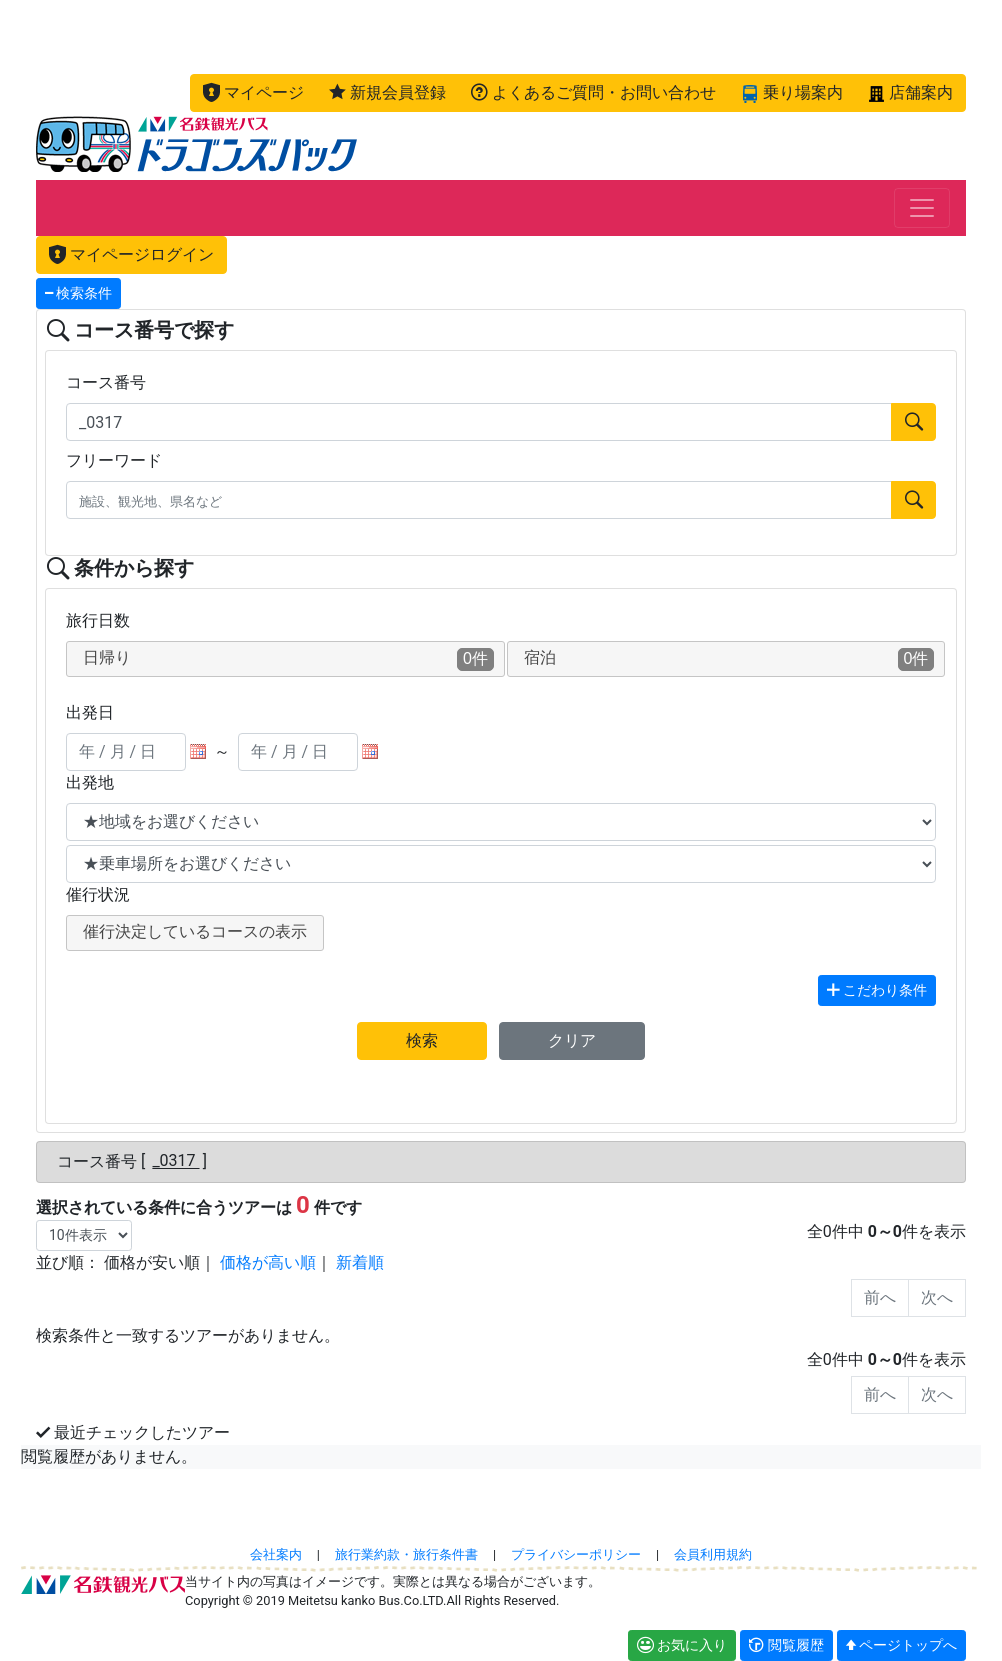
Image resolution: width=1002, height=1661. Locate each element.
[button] (253, 93)
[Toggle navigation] (922, 208)
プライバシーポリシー (576, 1554)
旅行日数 (98, 620)
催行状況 (98, 894)
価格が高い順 (268, 1262)
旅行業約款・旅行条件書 (406, 1554)
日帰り (288, 659)
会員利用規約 (713, 1554)
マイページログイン (131, 254)
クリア (572, 1040)
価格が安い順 (152, 1262)
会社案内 (276, 1554)
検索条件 (78, 293)
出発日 (90, 712)
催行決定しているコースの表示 (195, 931)
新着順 (360, 1262)
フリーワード (114, 460)
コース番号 (106, 382)
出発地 (90, 782)
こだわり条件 (877, 990)
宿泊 (729, 659)
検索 (422, 1040)
